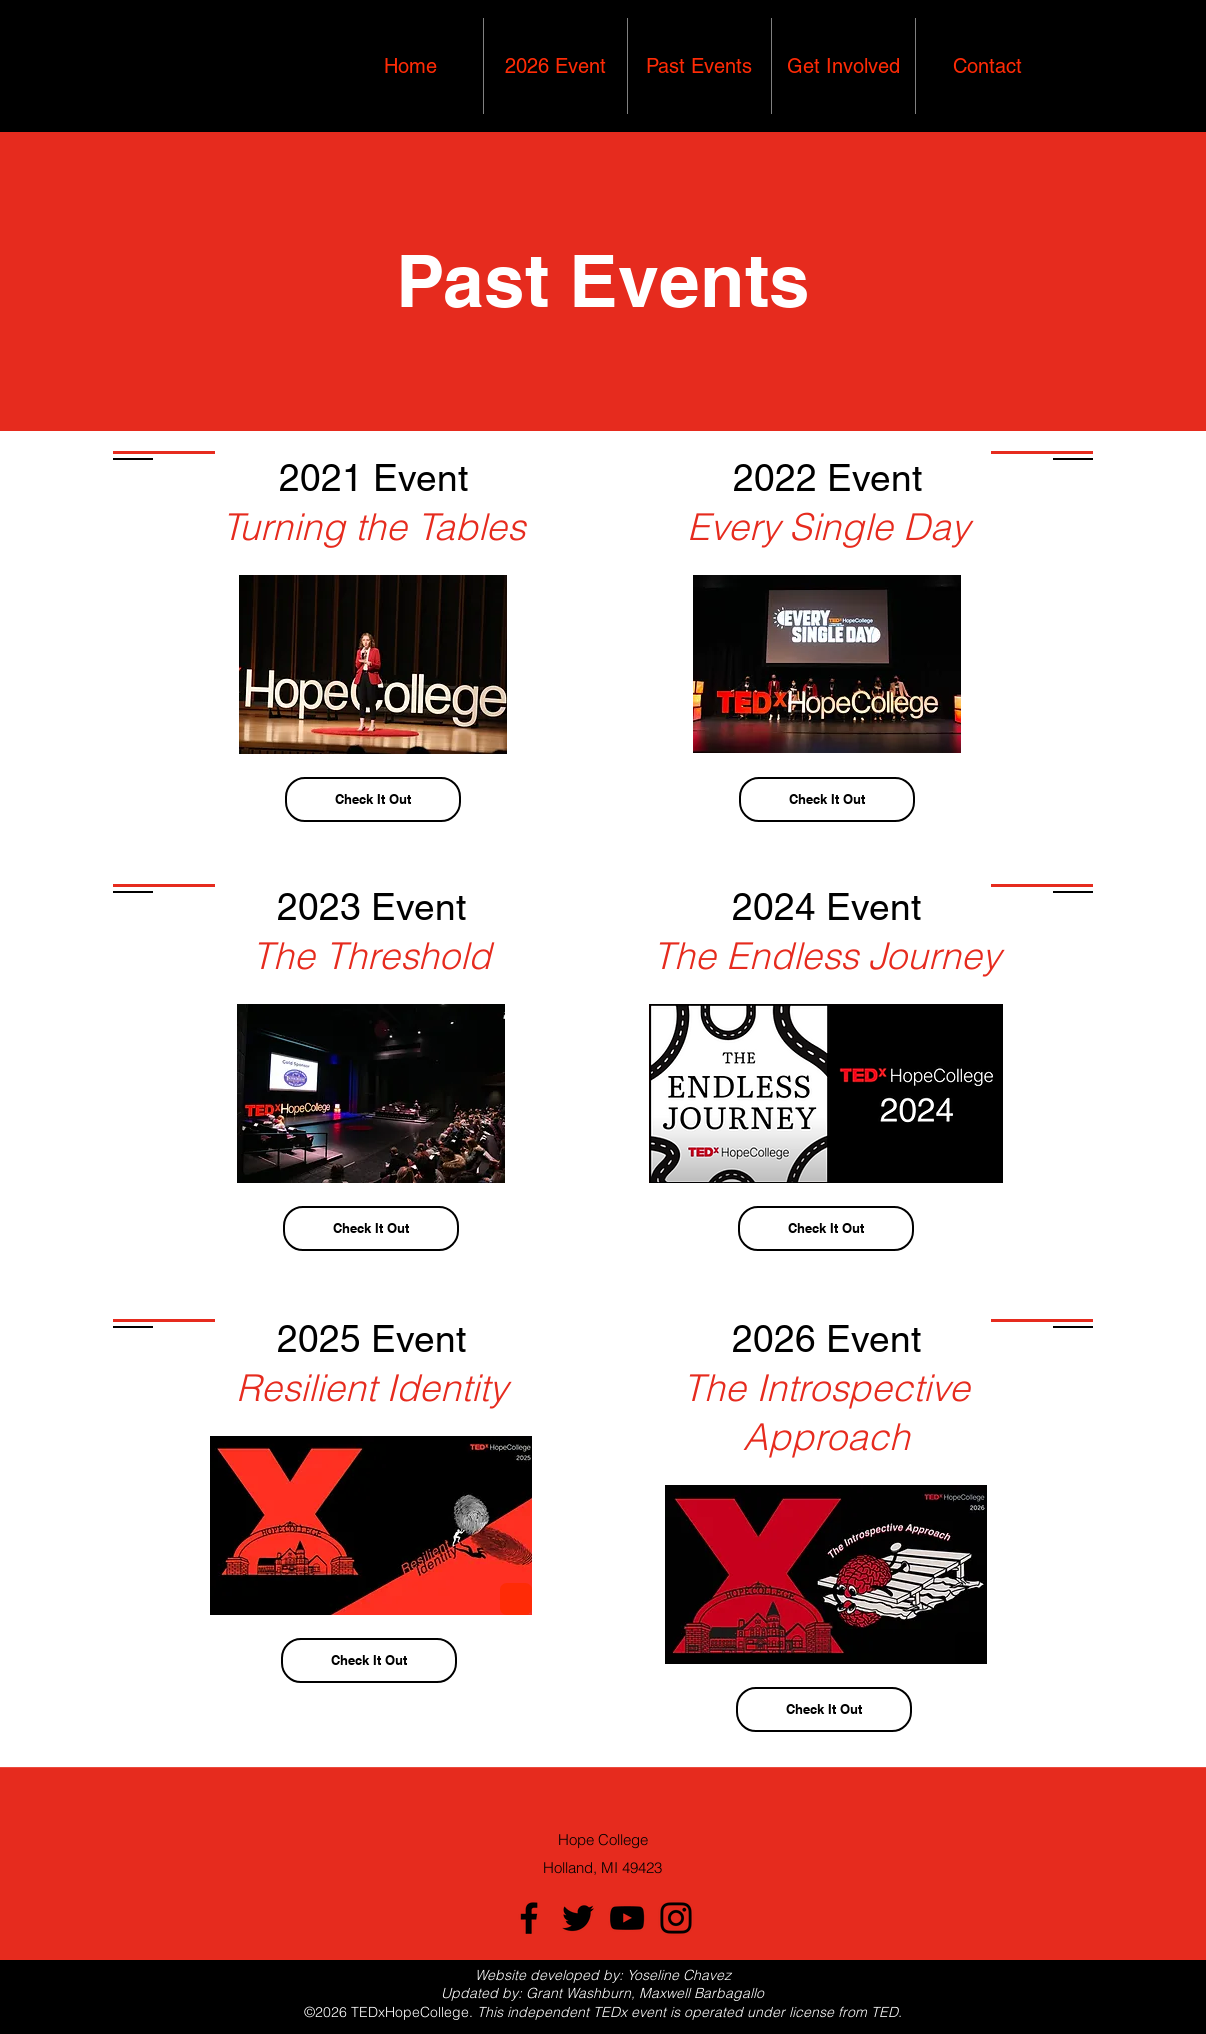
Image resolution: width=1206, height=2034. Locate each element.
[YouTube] (627, 1918)
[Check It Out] (373, 799)
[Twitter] (578, 1918)
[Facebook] (529, 1918)
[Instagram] (676, 1918)
